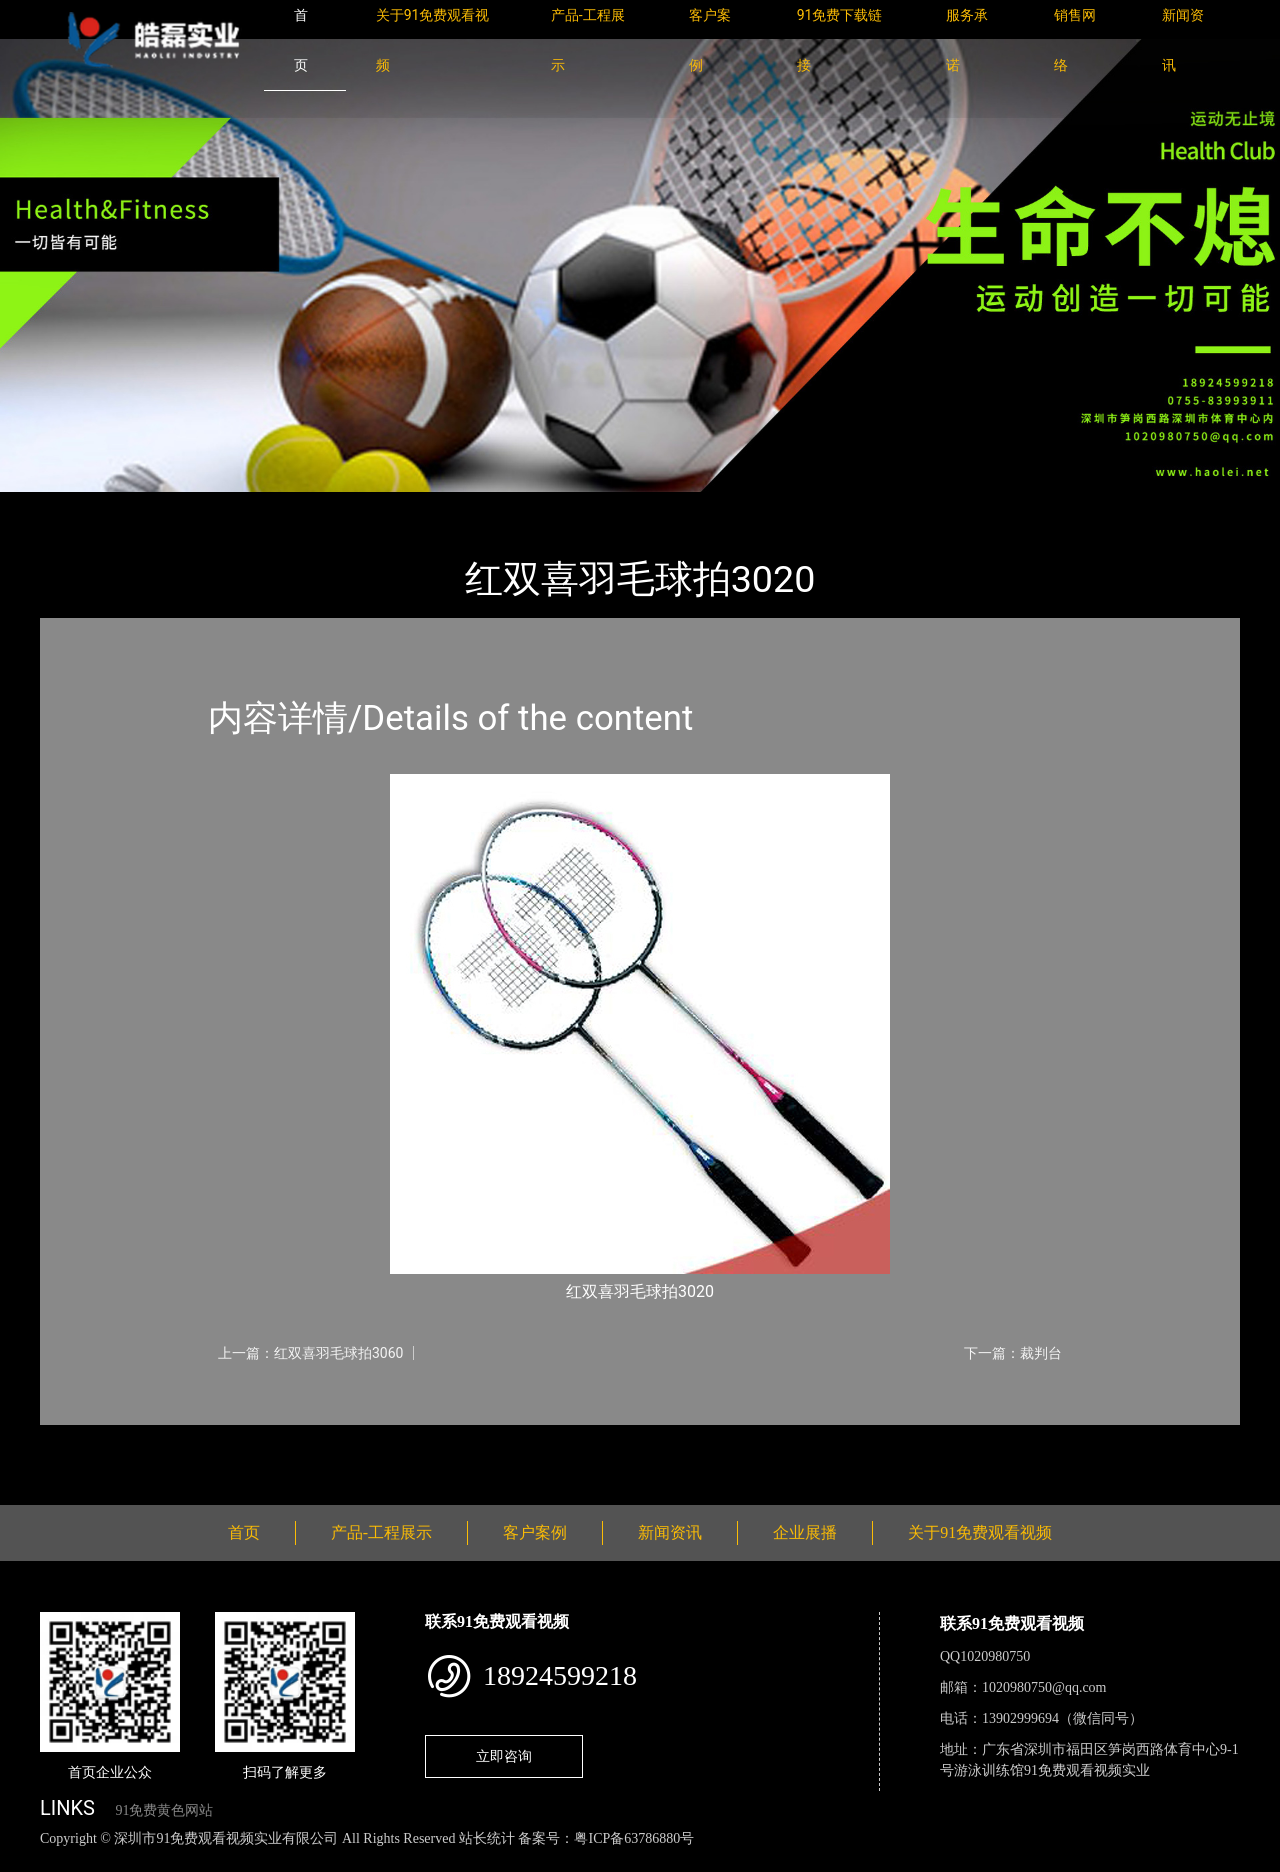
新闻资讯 (670, 1532)
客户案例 (535, 1532)
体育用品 (260, 505)
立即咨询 (504, 1756)
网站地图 (30, 1860)
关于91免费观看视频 (980, 1532)
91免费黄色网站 (164, 1810)
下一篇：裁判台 (1013, 1353)
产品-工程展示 (160, 505)
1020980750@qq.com (1044, 1687)
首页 (75, 505)
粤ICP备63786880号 (634, 1838)
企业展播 (805, 1532)
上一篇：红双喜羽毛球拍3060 (310, 1353)
